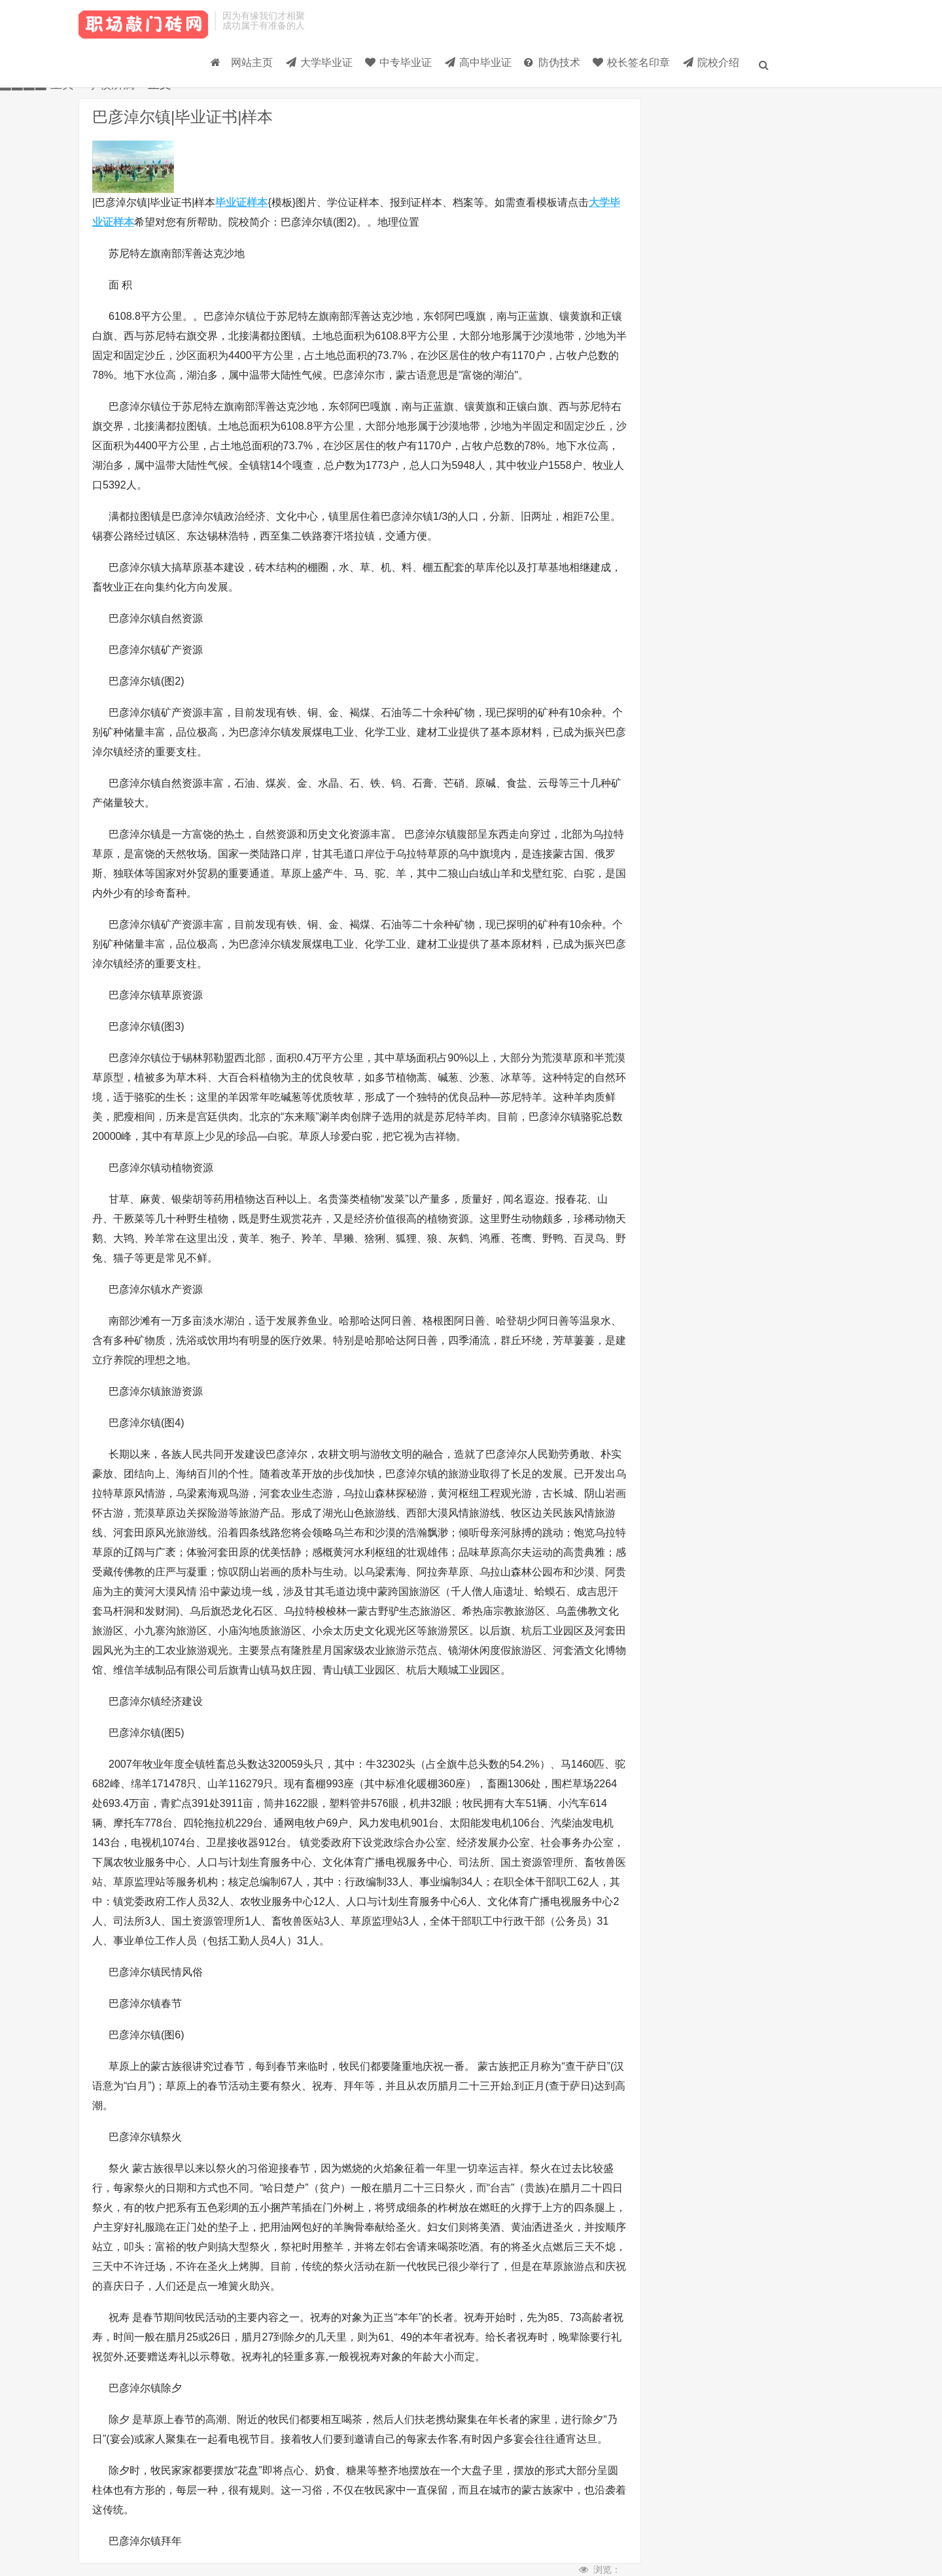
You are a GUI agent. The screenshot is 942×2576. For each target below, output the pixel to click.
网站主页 (122, 68)
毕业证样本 (241, 202)
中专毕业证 (305, 68)
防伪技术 (485, 68)
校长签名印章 (578, 68)
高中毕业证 (398, 68)
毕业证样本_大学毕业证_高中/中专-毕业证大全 (143, 33)
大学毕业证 (212, 68)
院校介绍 (671, 68)
